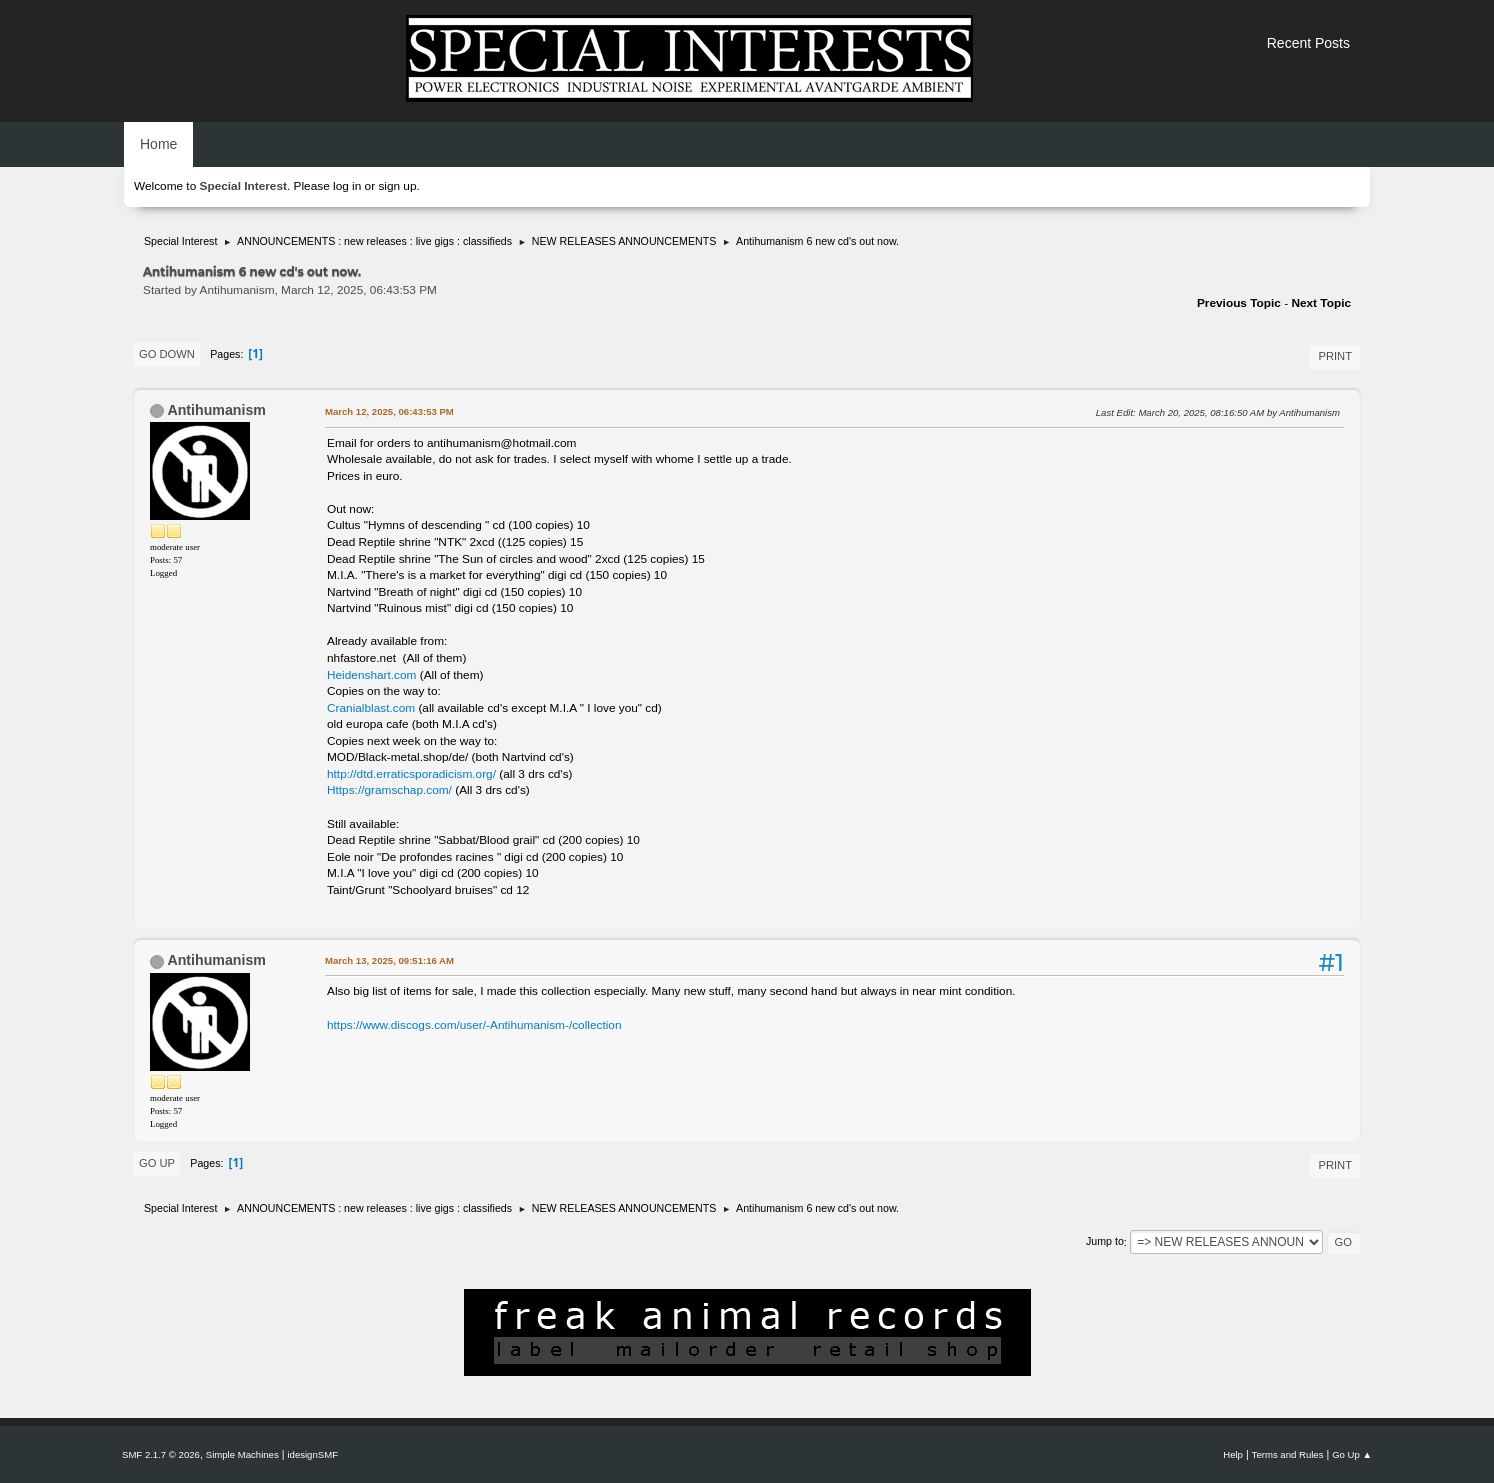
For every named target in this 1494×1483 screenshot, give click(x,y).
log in (347, 186)
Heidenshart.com (371, 675)
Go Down (167, 354)
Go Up (157, 1163)
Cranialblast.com (371, 708)
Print (1335, 356)
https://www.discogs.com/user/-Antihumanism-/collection (474, 1025)
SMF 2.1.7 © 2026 (161, 1454)
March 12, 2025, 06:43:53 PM (389, 411)
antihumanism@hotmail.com (501, 443)
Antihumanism (216, 410)
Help (1233, 1454)
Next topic (1321, 303)
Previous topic (1239, 303)
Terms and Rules (1288, 1454)
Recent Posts (1308, 43)
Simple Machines (242, 1454)
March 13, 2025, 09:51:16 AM (389, 960)
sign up (397, 186)
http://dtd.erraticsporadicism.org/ (411, 774)
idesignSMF (312, 1454)
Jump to (1105, 1242)
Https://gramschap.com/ (389, 790)
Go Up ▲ (1352, 1454)
